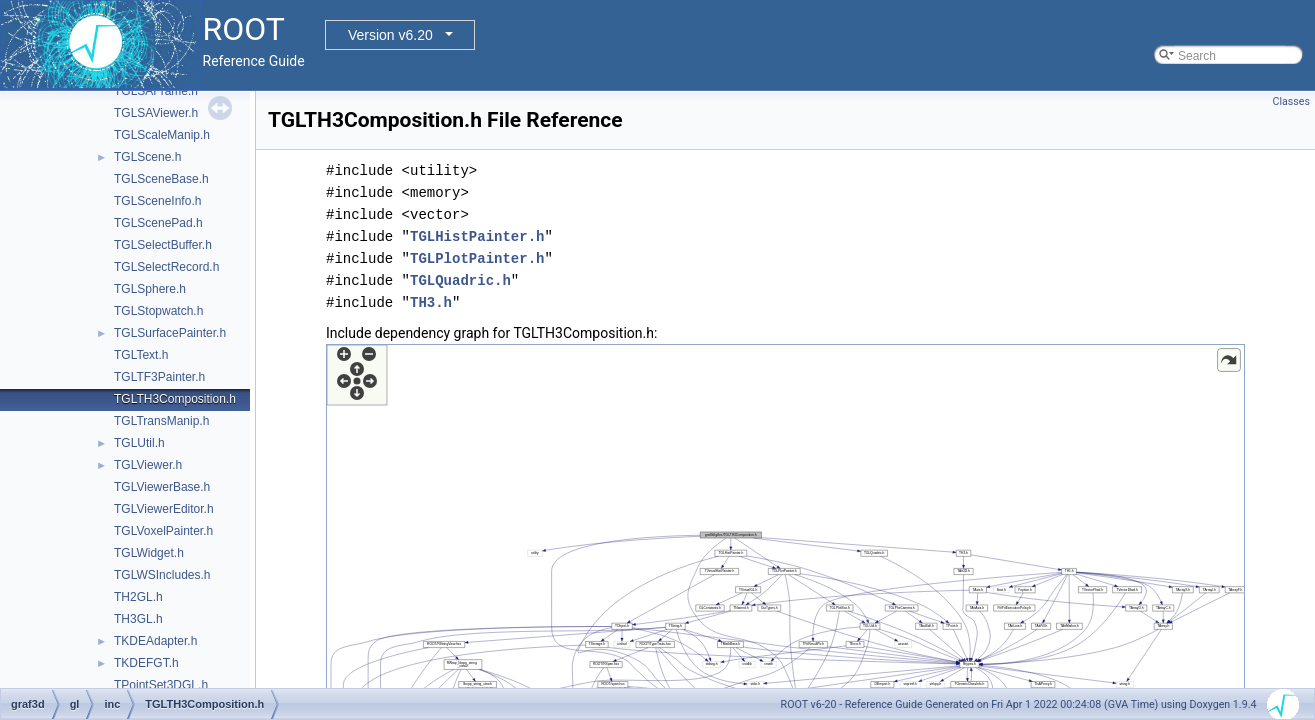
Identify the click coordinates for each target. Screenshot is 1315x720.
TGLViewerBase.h (162, 487)
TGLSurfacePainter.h (170, 333)
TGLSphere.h (150, 289)
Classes (1291, 101)
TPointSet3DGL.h (161, 685)
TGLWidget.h (149, 553)
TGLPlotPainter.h (477, 258)
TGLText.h (141, 355)
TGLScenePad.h (158, 223)
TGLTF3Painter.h (159, 377)
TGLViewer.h (148, 465)
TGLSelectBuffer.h (163, 245)
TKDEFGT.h (146, 663)
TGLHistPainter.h (477, 236)
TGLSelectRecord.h (166, 267)
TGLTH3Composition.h (175, 399)
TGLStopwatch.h (158, 311)
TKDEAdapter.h (155, 641)
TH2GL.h (138, 597)
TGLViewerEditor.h (164, 509)
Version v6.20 (390, 35)
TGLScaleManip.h (162, 135)
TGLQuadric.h (460, 280)
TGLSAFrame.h (156, 91)
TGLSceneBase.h (161, 179)
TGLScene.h (147, 157)
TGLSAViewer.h (156, 113)
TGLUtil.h (139, 443)
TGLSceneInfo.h (157, 201)
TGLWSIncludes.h (162, 575)
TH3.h (431, 302)
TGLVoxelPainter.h (163, 531)
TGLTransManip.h (161, 421)
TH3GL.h (138, 619)
